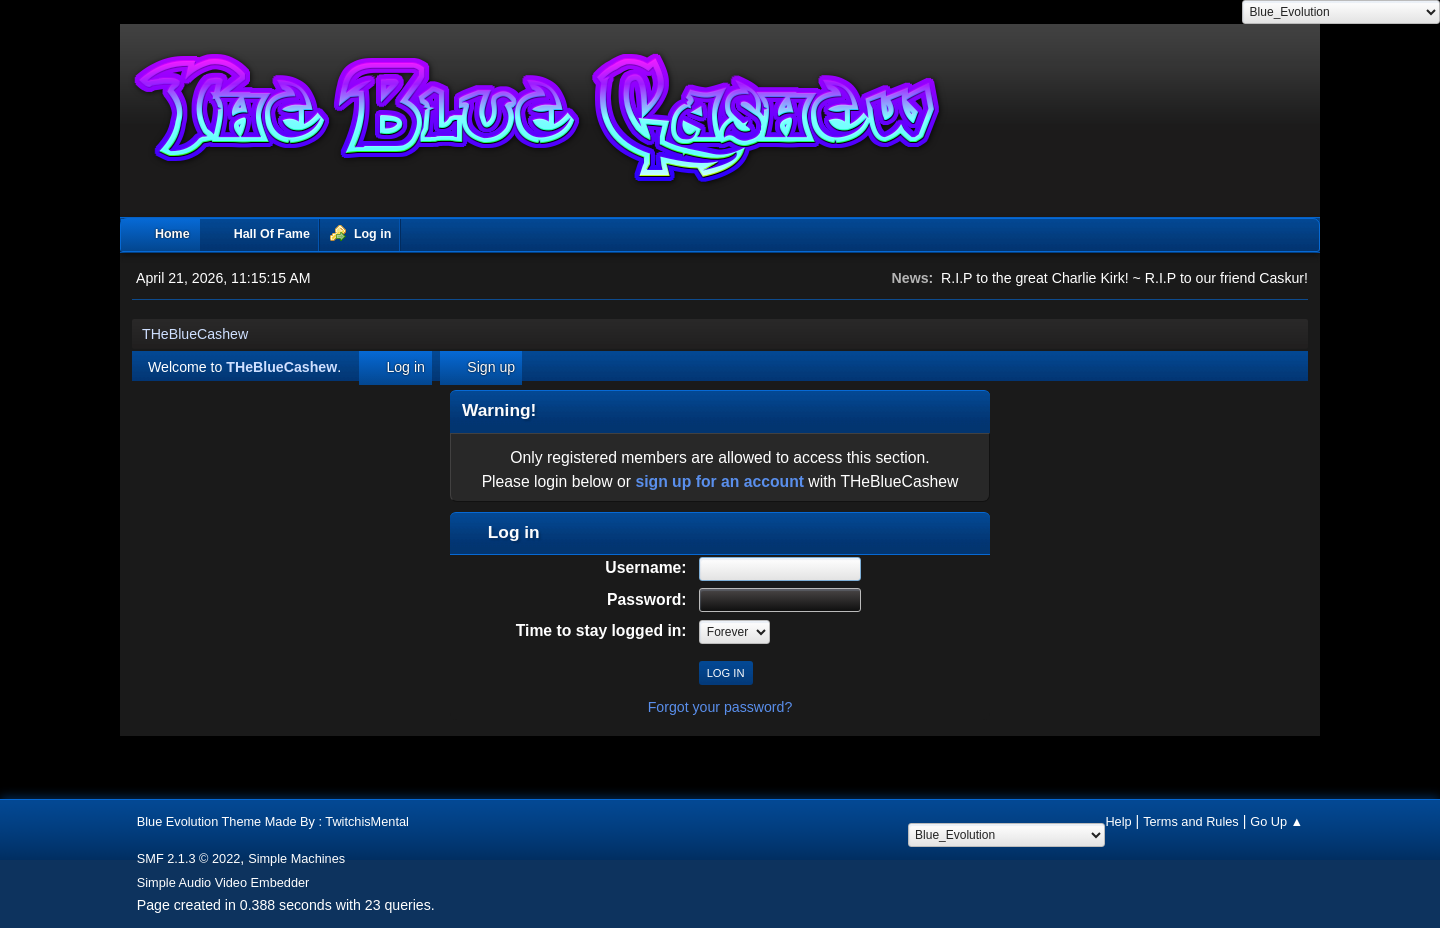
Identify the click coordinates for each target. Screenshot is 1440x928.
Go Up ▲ (1276, 821)
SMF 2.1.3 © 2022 (189, 858)
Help (1118, 821)
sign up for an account (719, 481)
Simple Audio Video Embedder (223, 882)
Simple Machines (296, 858)
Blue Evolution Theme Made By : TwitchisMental (273, 821)
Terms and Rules (1191, 821)
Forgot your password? (720, 707)
